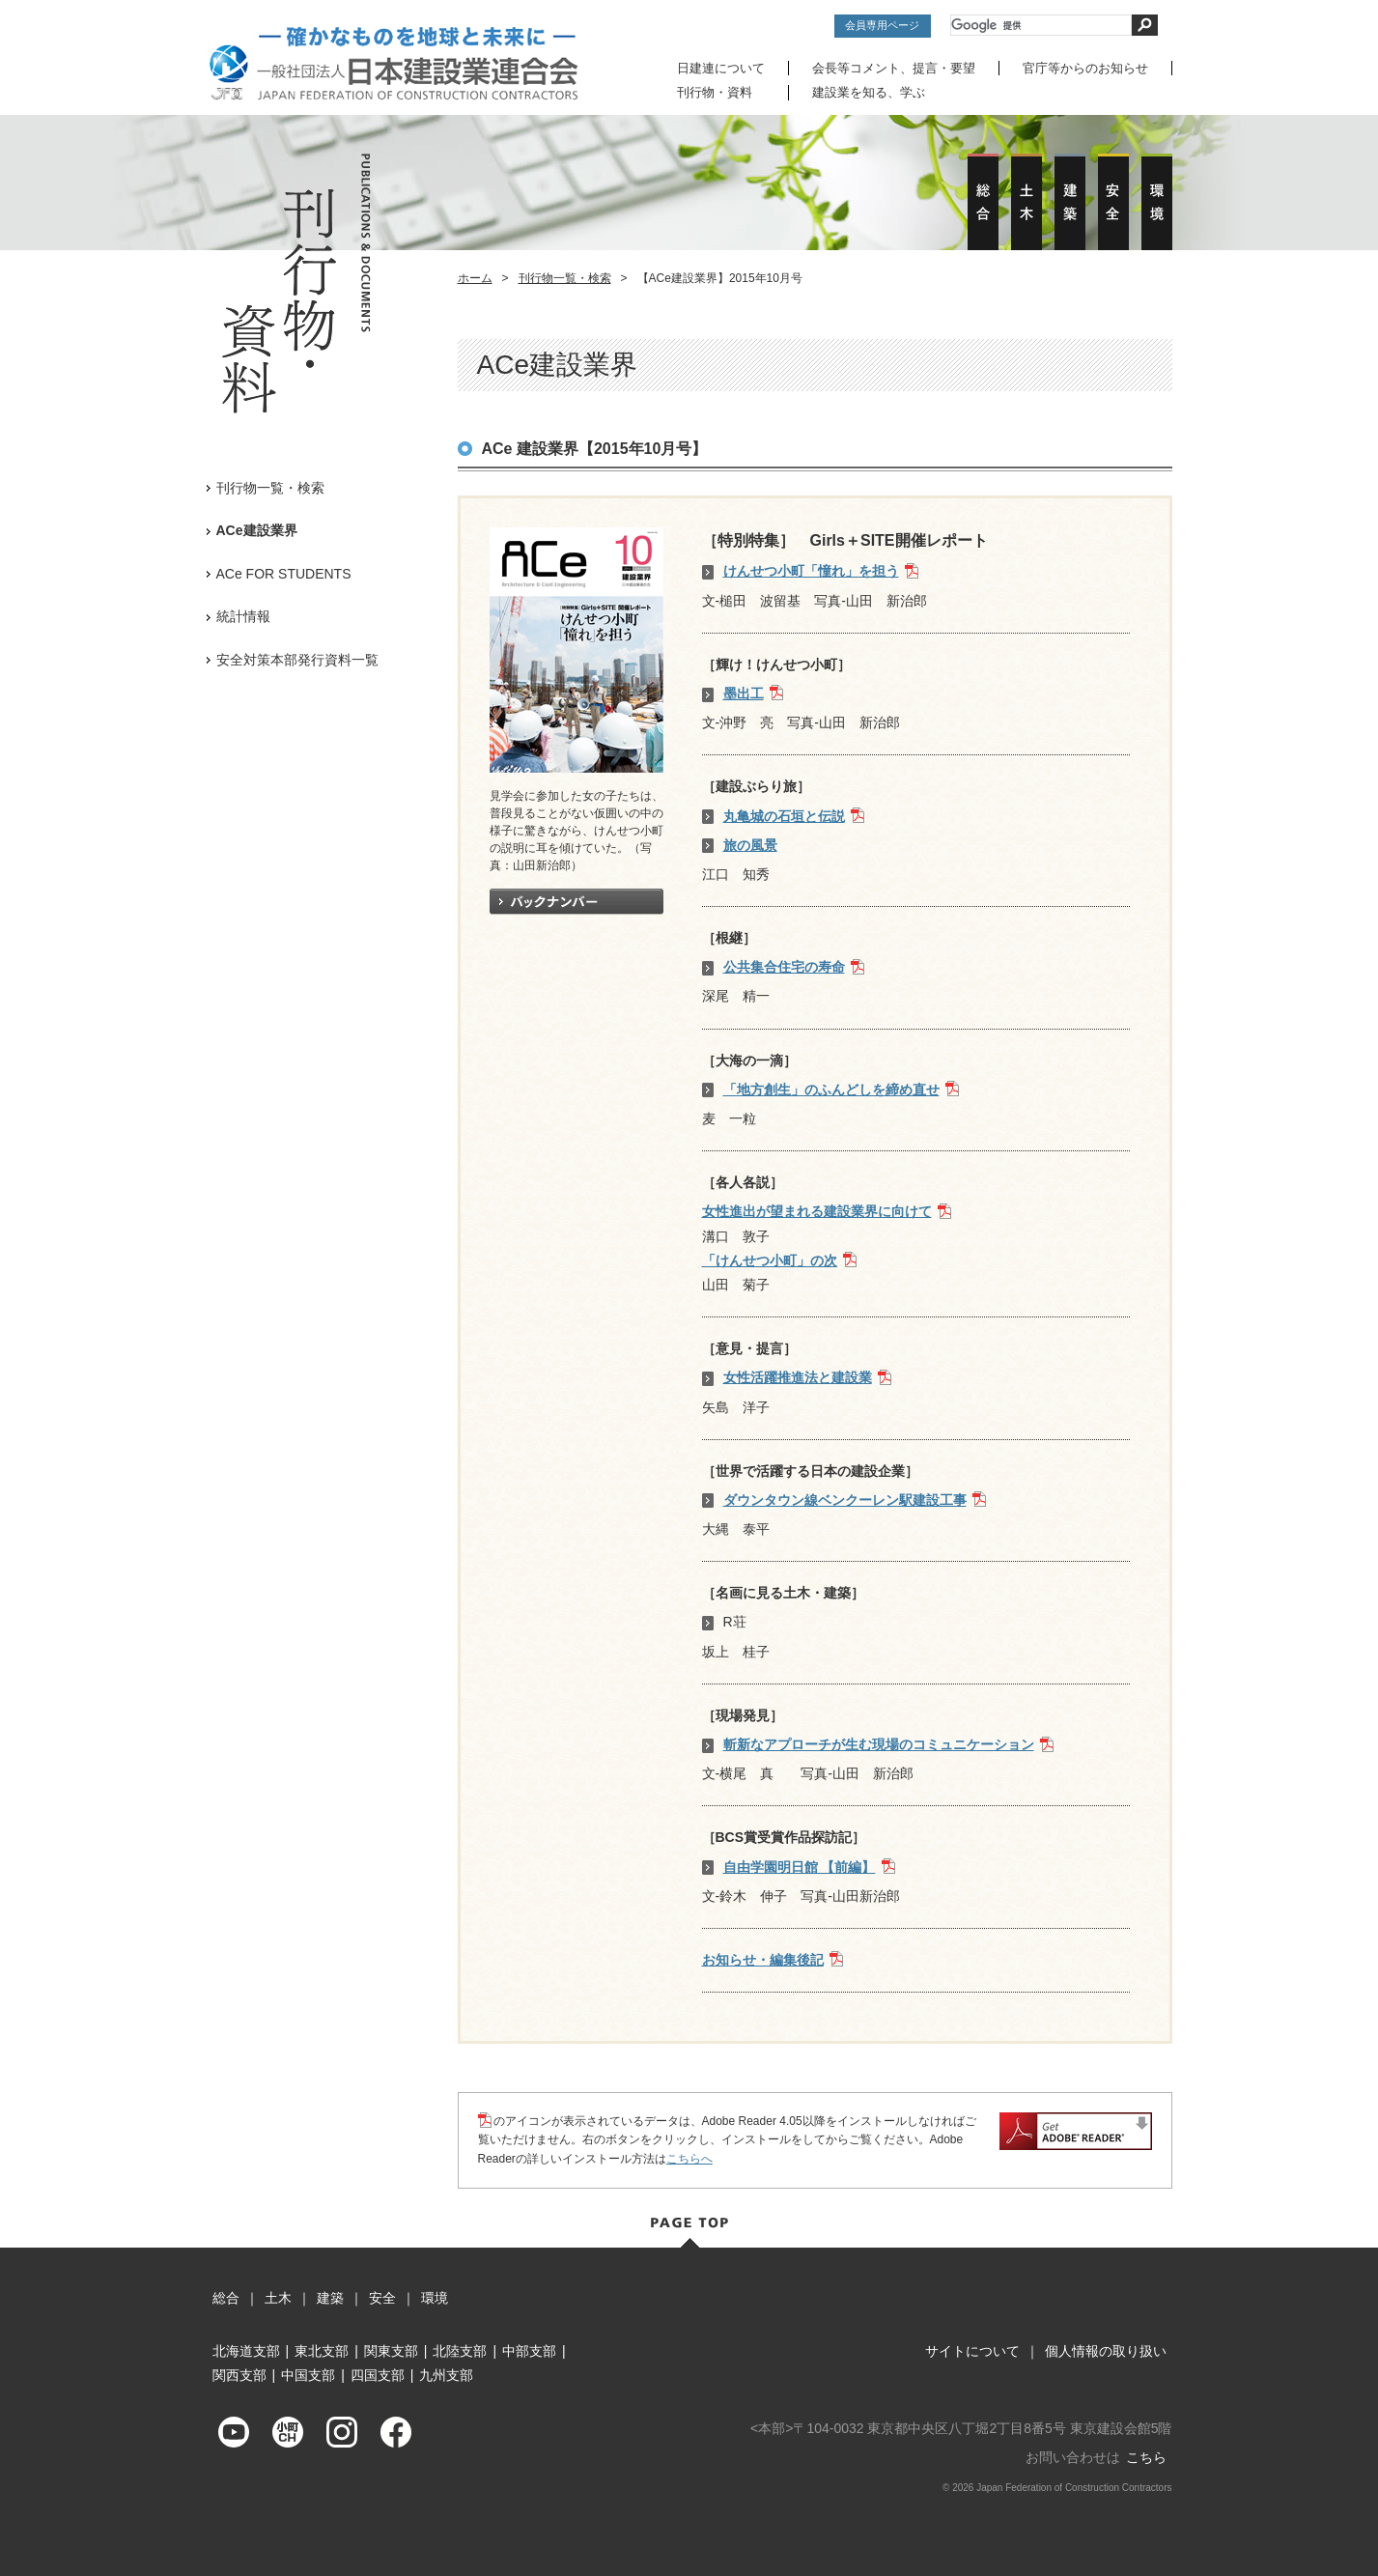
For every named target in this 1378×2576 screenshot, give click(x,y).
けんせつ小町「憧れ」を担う (811, 571)
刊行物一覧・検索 (565, 277)
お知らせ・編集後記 (763, 1959)
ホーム (475, 277)
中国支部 (308, 2374)
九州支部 (446, 2374)
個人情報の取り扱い (1106, 2350)
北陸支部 (460, 2350)
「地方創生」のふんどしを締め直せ (831, 1088)
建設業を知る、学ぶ (868, 92)
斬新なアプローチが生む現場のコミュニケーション (878, 1743)
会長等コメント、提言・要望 (893, 68)
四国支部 (378, 2374)
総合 (225, 2297)
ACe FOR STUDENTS (284, 572)
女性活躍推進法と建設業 (797, 1377)
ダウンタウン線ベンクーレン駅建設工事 (845, 1499)
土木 (278, 2297)
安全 (382, 2297)
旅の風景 (750, 844)
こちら (1146, 2457)
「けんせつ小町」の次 (769, 1259)
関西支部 (239, 2374)
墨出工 (743, 692)
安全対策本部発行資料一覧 (297, 658)
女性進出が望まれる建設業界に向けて (817, 1211)
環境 (434, 2297)
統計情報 (243, 615)
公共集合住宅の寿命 (784, 966)
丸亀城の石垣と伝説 (784, 815)
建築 (330, 2297)
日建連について (721, 68)
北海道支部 (246, 2350)
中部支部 (529, 2350)
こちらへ (689, 2158)
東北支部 (322, 2350)
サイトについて (972, 2350)
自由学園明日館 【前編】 (799, 1866)
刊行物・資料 (714, 92)
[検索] (1041, 25)
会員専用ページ (882, 25)
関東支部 (391, 2350)
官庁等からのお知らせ (1085, 68)
